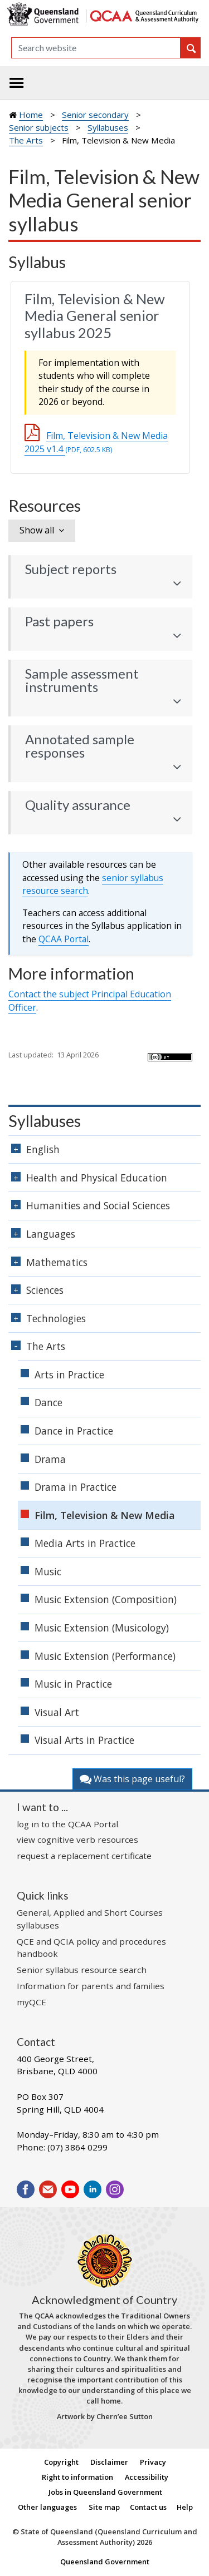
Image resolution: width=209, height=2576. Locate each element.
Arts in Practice (69, 1374)
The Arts (26, 140)
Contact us (148, 2507)
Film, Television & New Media (104, 1515)
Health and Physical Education (96, 1177)
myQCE (31, 2002)
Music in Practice (73, 1683)
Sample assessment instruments (82, 680)
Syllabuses (108, 127)
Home (31, 114)
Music (48, 1571)
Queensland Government (104, 2562)
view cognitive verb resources (77, 1839)
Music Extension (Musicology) (102, 1627)
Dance (48, 1402)
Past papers (59, 621)
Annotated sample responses (79, 746)
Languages (50, 1233)
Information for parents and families (90, 1985)
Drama (50, 1459)
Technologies (56, 1318)
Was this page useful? (132, 1779)
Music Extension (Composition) (106, 1599)
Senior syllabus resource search (82, 1969)
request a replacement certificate (84, 1855)
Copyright (61, 2462)
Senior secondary (95, 114)
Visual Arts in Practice (84, 1740)
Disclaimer (109, 2462)
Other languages (47, 2507)
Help (185, 2507)
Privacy (153, 2462)
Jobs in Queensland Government (105, 2492)
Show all (37, 530)
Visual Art (57, 1712)
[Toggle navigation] (16, 83)
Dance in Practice (74, 1430)
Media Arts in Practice (85, 1543)
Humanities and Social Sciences (98, 1205)
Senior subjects (39, 127)
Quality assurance (77, 805)
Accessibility (146, 2477)
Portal (63, 939)
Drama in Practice (75, 1487)
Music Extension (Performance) (105, 1656)
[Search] (96, 47)
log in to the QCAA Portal (67, 1824)
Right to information (77, 2477)
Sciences (45, 1290)
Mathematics (57, 1262)
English (43, 1149)
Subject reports (70, 569)
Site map (104, 2507)
